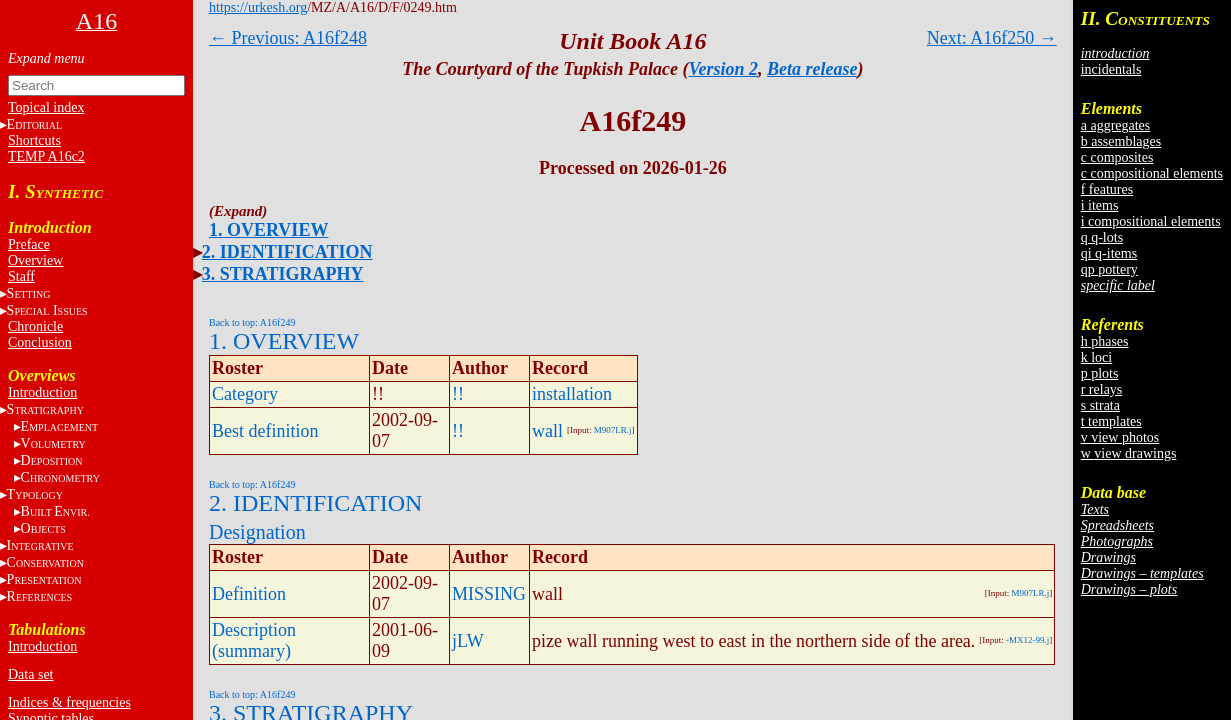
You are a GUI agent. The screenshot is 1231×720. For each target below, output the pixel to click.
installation (572, 394)
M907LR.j (613, 430)
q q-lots (1102, 237)
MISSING (489, 594)
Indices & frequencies (69, 702)
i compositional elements (1151, 221)
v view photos (1120, 437)
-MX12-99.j (1027, 640)
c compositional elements (1152, 173)
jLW (468, 641)
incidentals (1111, 69)
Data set (30, 674)
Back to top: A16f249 (252, 322)
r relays (1102, 389)
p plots (1100, 373)
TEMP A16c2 (46, 156)
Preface (29, 244)
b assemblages (1121, 141)
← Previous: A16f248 (288, 38)
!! (458, 394)
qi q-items (1109, 253)
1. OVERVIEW (268, 230)
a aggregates (1116, 125)
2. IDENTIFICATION (287, 252)
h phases (1105, 341)
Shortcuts (34, 140)
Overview (35, 260)
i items (1100, 205)
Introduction (42, 392)
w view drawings (1129, 453)
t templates (1111, 421)
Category (245, 394)
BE (55, 511)
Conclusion (40, 342)
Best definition (265, 431)
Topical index (46, 107)
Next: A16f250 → (992, 38)
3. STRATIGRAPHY (283, 274)
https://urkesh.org (258, 7)
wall (547, 431)
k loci (1097, 357)
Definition (249, 594)
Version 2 (724, 69)
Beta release (812, 69)
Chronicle (35, 326)
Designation (257, 532)
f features (1107, 189)
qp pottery (1109, 269)
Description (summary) (254, 640)
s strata (1100, 405)
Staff (21, 276)
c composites (1117, 157)
